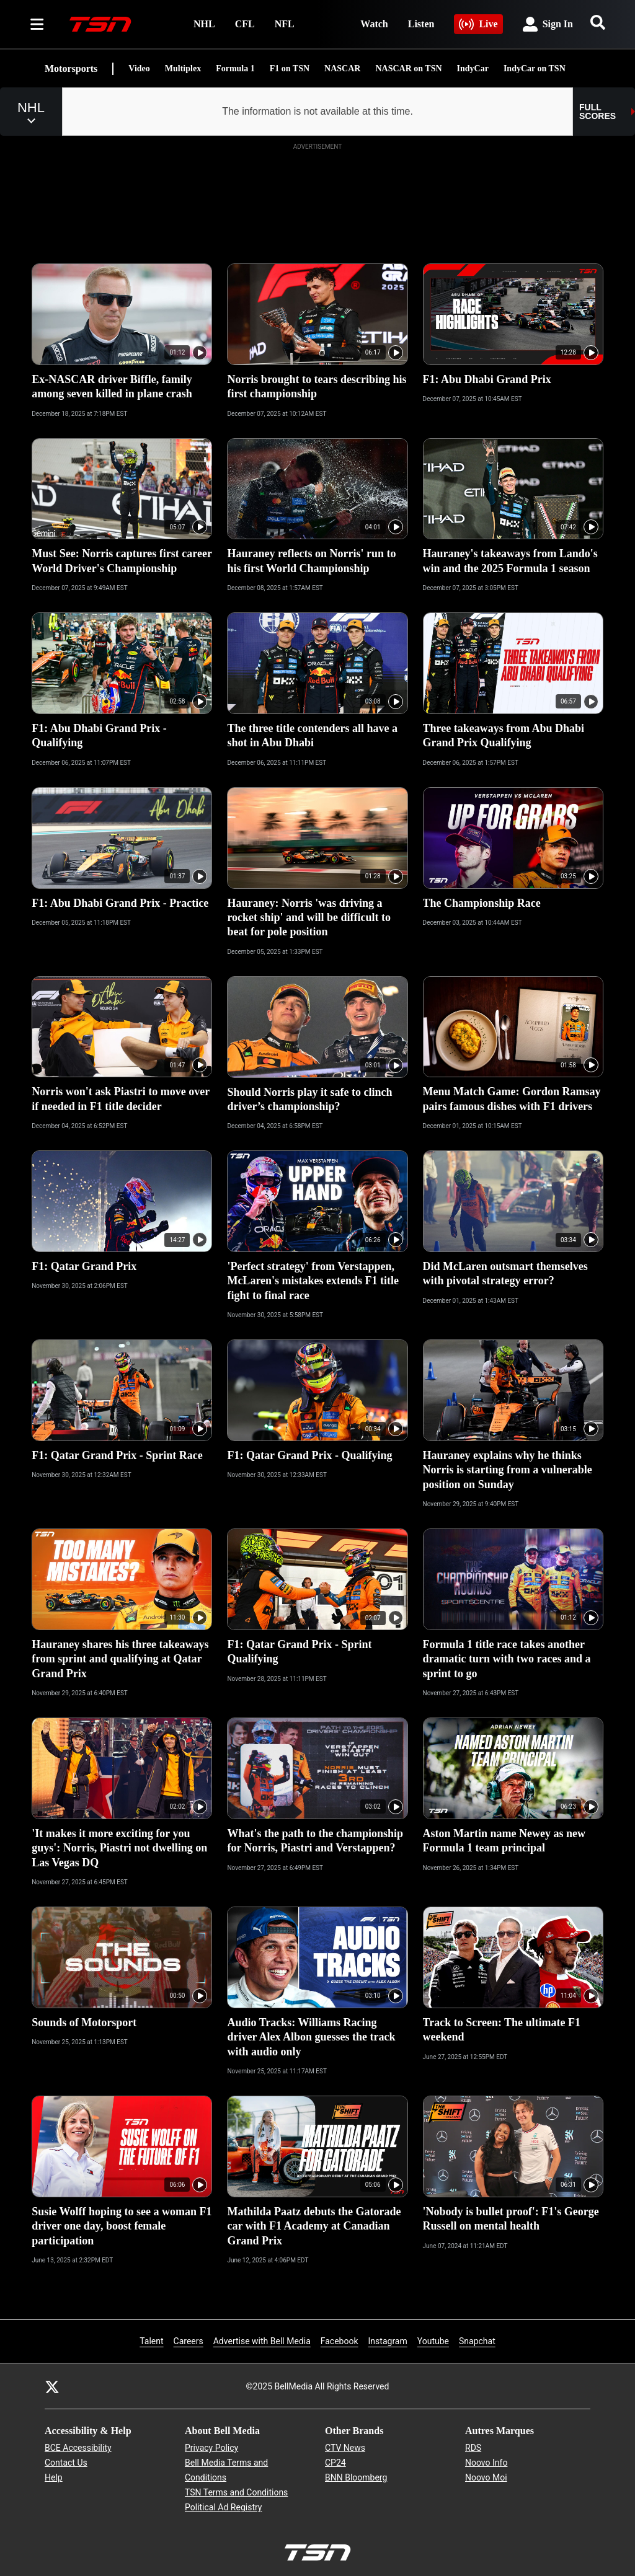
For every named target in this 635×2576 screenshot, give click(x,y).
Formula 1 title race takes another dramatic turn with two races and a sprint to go (507, 1659)
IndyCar (473, 68)
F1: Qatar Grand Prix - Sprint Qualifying (299, 1651)
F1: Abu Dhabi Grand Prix (487, 379)
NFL (285, 24)
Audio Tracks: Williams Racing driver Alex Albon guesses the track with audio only (311, 2037)
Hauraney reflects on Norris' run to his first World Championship (311, 560)
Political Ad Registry (223, 2507)
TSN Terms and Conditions (236, 2492)
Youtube (433, 2340)
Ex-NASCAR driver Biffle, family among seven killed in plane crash (112, 386)
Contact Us (66, 2463)
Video (138, 68)
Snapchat (477, 2340)
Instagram (387, 2340)
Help (54, 2477)
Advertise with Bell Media (262, 2340)
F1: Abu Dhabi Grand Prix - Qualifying (99, 735)
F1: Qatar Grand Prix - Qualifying (309, 1455)
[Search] (597, 22)
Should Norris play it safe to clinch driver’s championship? (309, 1099)
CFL (245, 24)
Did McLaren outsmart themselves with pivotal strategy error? (505, 1273)
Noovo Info (486, 2463)
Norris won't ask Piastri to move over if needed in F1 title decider (121, 1098)
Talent (151, 2341)
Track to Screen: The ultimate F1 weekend (501, 2029)
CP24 (335, 2463)
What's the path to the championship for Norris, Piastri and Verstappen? (315, 1840)
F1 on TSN (289, 68)
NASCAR (342, 68)
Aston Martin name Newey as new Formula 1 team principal (504, 1840)
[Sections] (37, 24)
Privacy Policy (211, 2448)
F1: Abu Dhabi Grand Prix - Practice (120, 903)
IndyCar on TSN (535, 68)
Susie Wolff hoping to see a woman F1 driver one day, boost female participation (121, 2226)
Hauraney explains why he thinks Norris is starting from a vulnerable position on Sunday (507, 1470)
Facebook (339, 2340)
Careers (188, 2340)
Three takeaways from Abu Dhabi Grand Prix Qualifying (503, 735)
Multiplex (183, 68)
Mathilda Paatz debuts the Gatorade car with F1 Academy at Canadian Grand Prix (314, 2226)
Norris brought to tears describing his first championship (316, 386)
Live (478, 24)
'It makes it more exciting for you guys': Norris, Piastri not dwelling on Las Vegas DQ (119, 1848)
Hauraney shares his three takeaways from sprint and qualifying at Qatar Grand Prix (120, 1659)
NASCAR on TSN (408, 68)
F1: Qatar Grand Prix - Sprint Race (117, 1455)
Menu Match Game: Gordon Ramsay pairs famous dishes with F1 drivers (512, 1098)
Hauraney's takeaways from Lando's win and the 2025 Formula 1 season (510, 560)
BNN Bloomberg (356, 2477)
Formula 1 (235, 68)
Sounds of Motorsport (84, 2022)
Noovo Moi (486, 2477)
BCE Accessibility (78, 2448)
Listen (421, 24)
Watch (374, 24)
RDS (473, 2448)
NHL (204, 24)
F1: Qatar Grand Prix (84, 1266)
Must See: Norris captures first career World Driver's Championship (122, 560)
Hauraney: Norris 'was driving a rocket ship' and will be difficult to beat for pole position (309, 917)
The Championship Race (482, 903)
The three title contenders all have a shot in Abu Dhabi (312, 735)
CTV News (345, 2448)
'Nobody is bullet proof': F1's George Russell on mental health (511, 2218)
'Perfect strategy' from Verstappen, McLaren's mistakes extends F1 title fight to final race (313, 1281)
